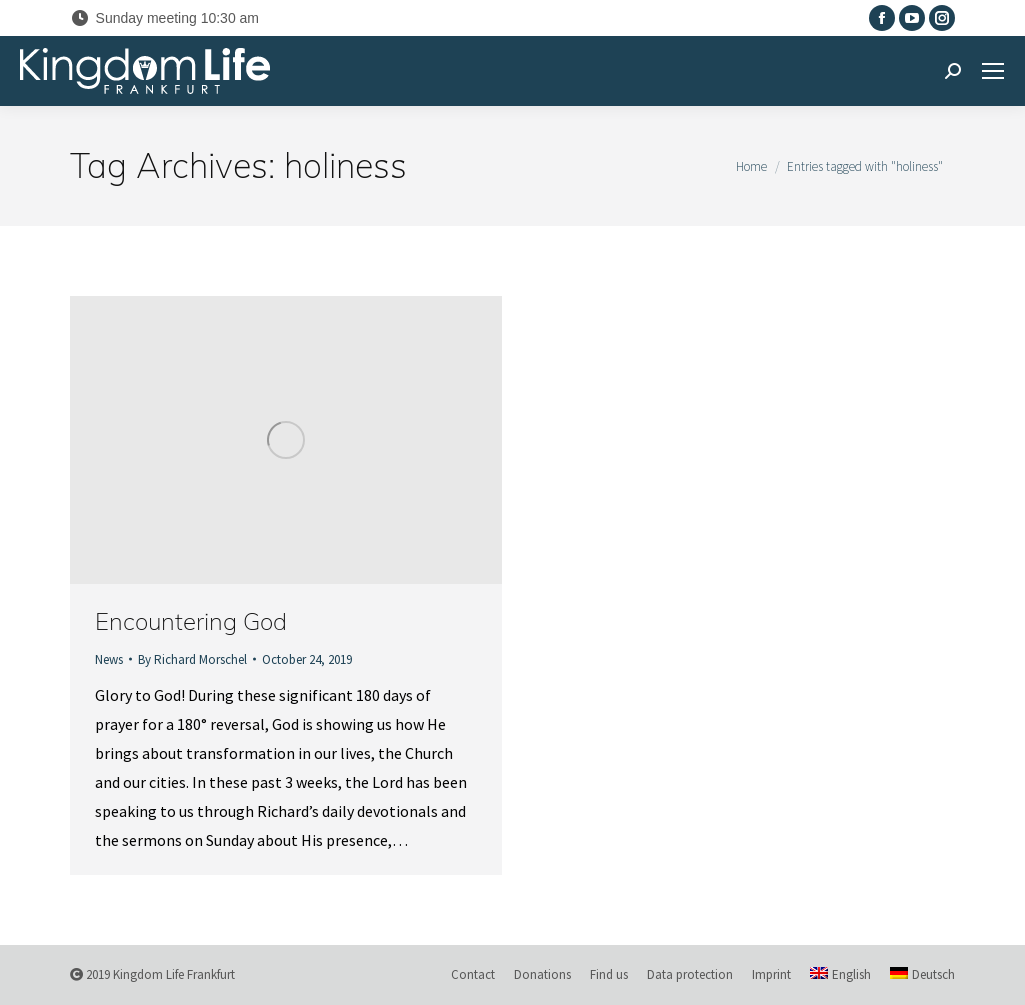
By (192, 659)
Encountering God (191, 621)
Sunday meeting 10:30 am (164, 18)
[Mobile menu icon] (993, 71)
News (109, 659)
